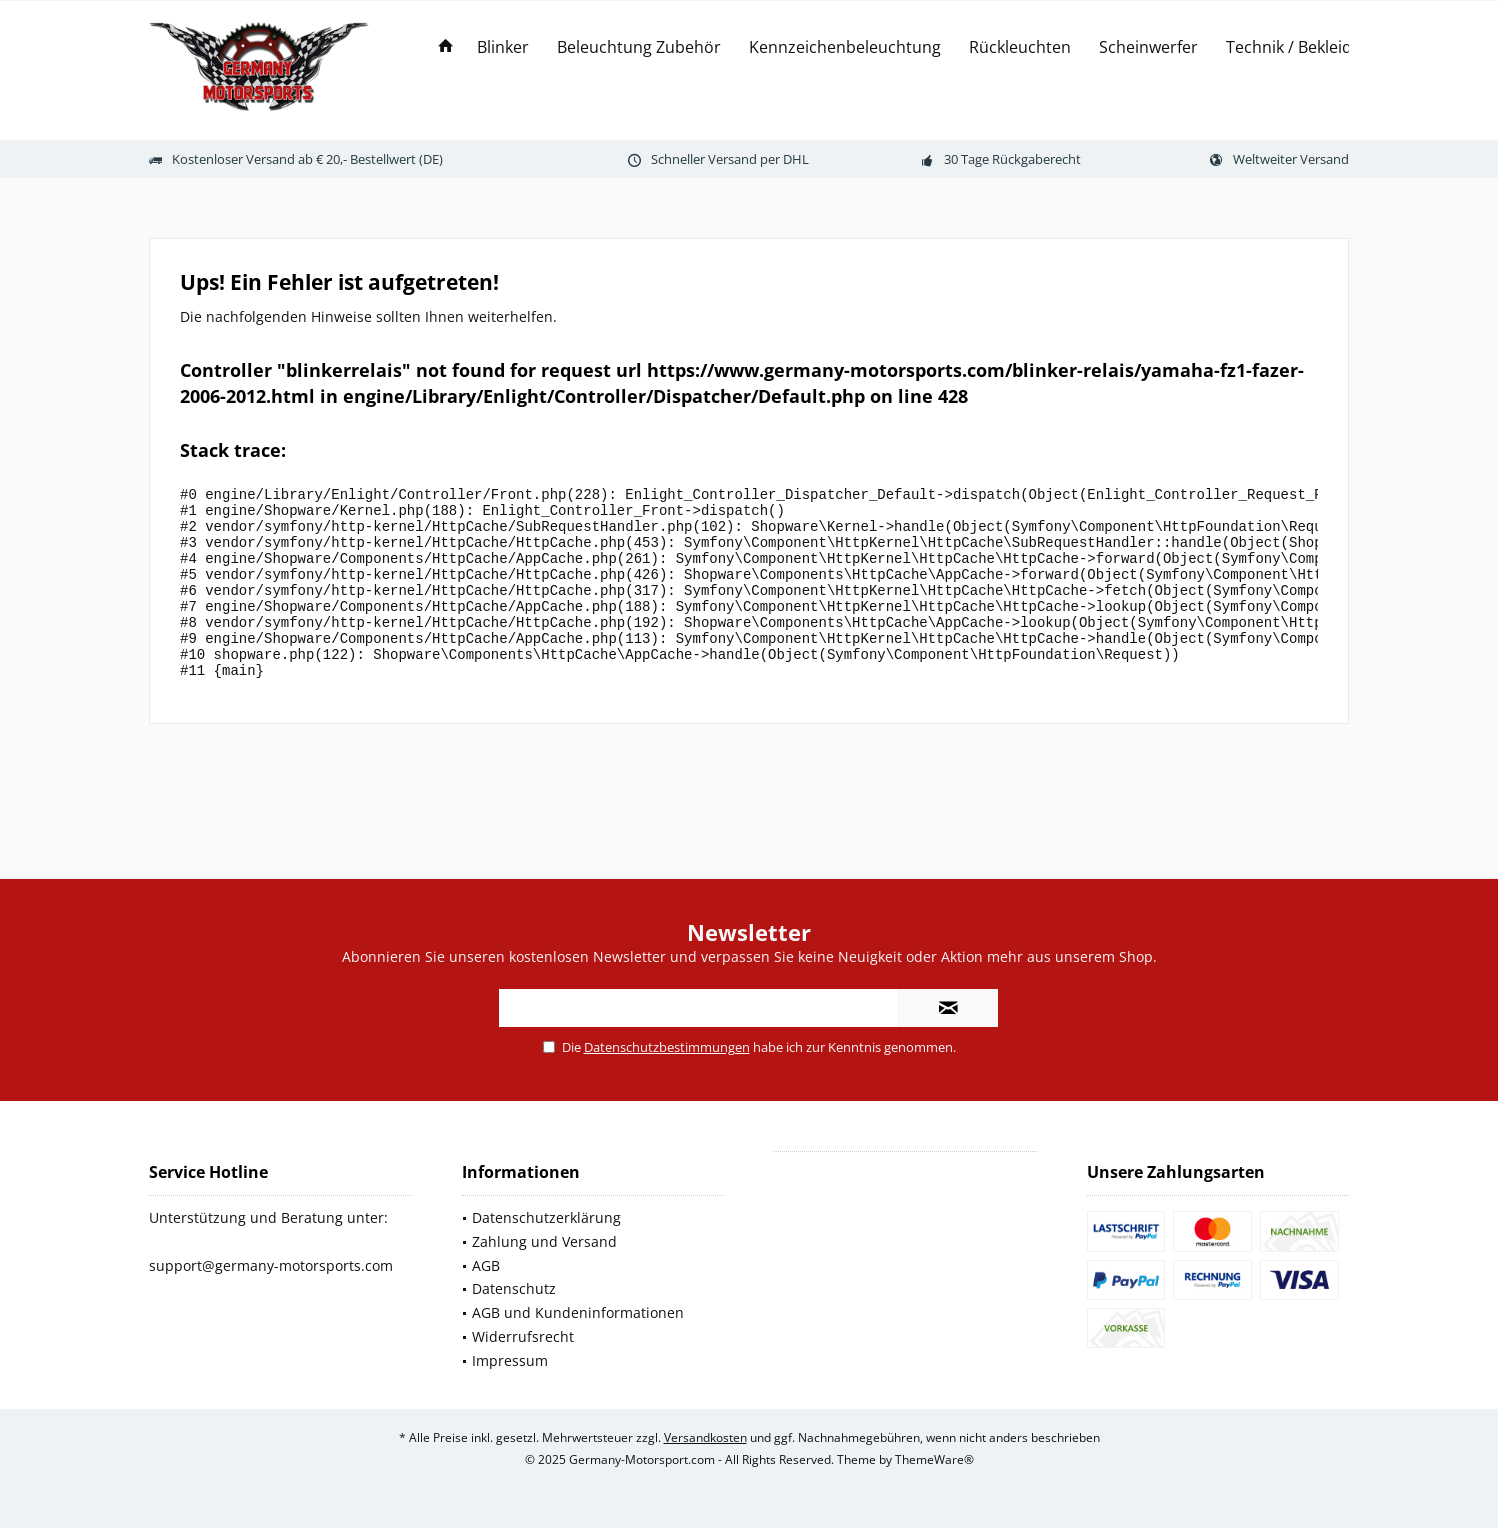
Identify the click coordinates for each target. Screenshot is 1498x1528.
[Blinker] (503, 47)
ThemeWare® (934, 1459)
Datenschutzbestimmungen (667, 1047)
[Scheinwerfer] (1148, 47)
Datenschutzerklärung (546, 1217)
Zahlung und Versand (544, 1241)
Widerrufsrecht (523, 1336)
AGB (486, 1265)
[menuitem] (446, 47)
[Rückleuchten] (1020, 47)
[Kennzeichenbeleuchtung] (845, 47)
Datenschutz (514, 1288)
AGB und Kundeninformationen (578, 1312)
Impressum (510, 1360)
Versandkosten (705, 1437)
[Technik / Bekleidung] (1303, 47)
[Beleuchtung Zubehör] (639, 47)
